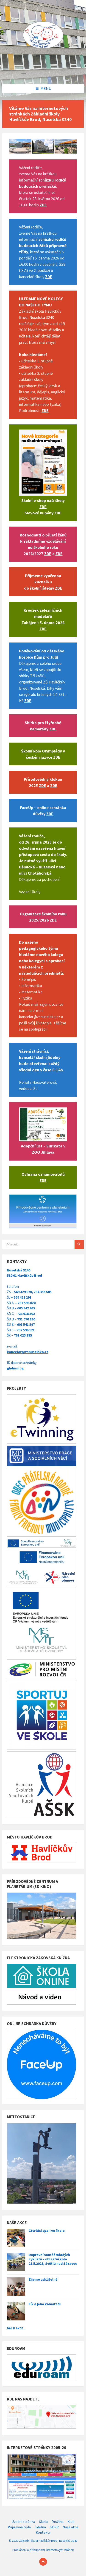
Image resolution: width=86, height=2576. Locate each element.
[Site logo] (43, 74)
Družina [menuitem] (58, 2521)
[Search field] (43, 1244)
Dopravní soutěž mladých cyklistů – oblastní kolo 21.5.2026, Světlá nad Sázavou (53, 2259)
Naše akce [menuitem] (70, 2527)
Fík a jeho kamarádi (45, 2304)
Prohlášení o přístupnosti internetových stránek (43, 2550)
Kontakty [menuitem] (43, 2532)
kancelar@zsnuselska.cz (27, 1352)
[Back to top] (43, 2562)
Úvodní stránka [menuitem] (23, 2521)
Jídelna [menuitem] (40, 2527)
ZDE (43, 204)
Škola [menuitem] (43, 2521)
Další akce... (16, 2328)
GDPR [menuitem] (54, 2527)
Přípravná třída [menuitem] (19, 2527)
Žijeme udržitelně (43, 2279)
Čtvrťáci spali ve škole (47, 2230)
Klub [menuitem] (71, 2521)
